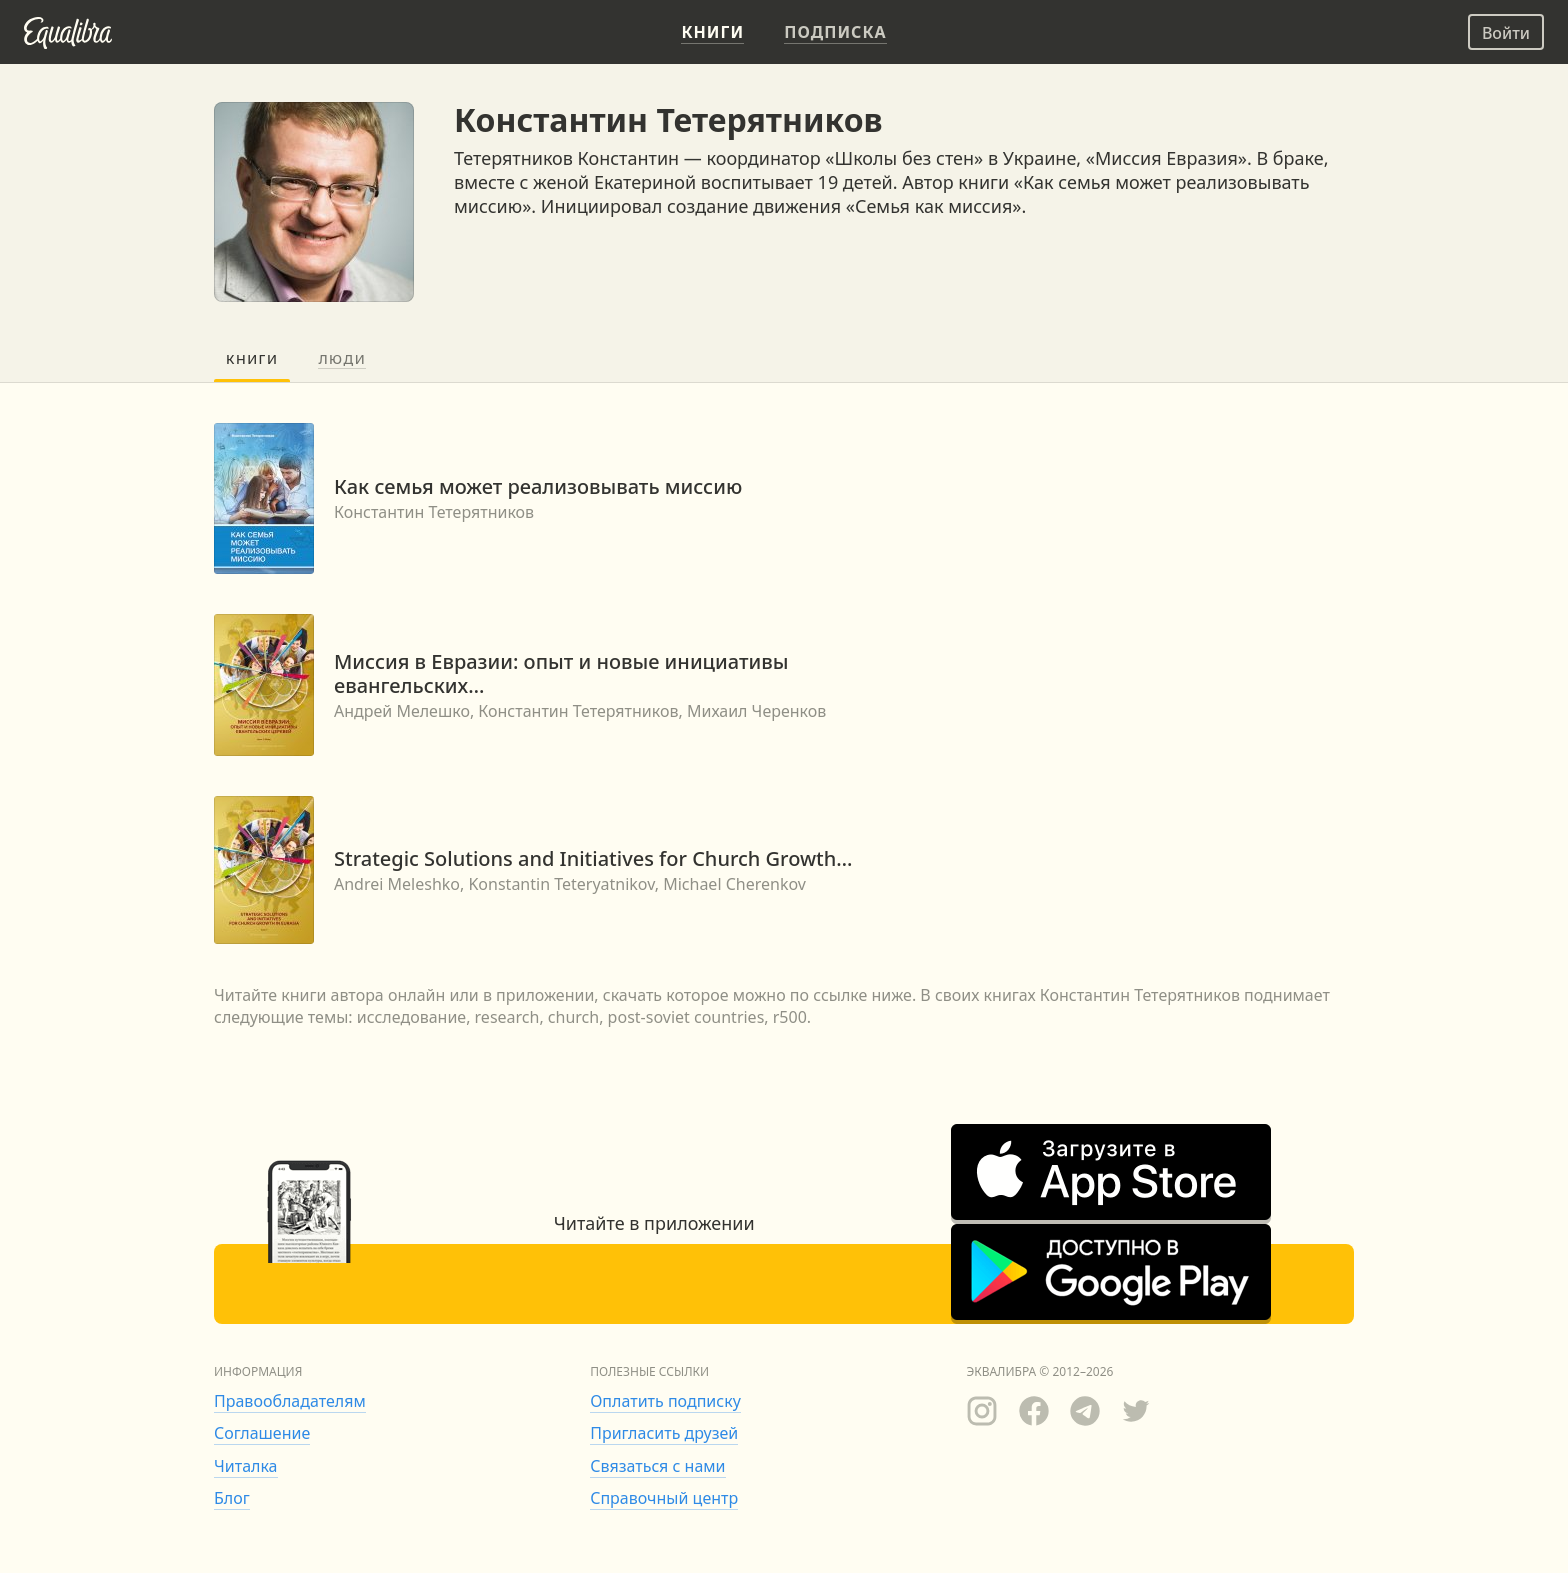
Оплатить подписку (665, 1401)
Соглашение (262, 1433)
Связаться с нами (657, 1466)
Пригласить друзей (664, 1433)
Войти (1506, 33)
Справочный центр (664, 1498)
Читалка (246, 1466)
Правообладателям (290, 1401)
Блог (232, 1498)
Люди (342, 359)
